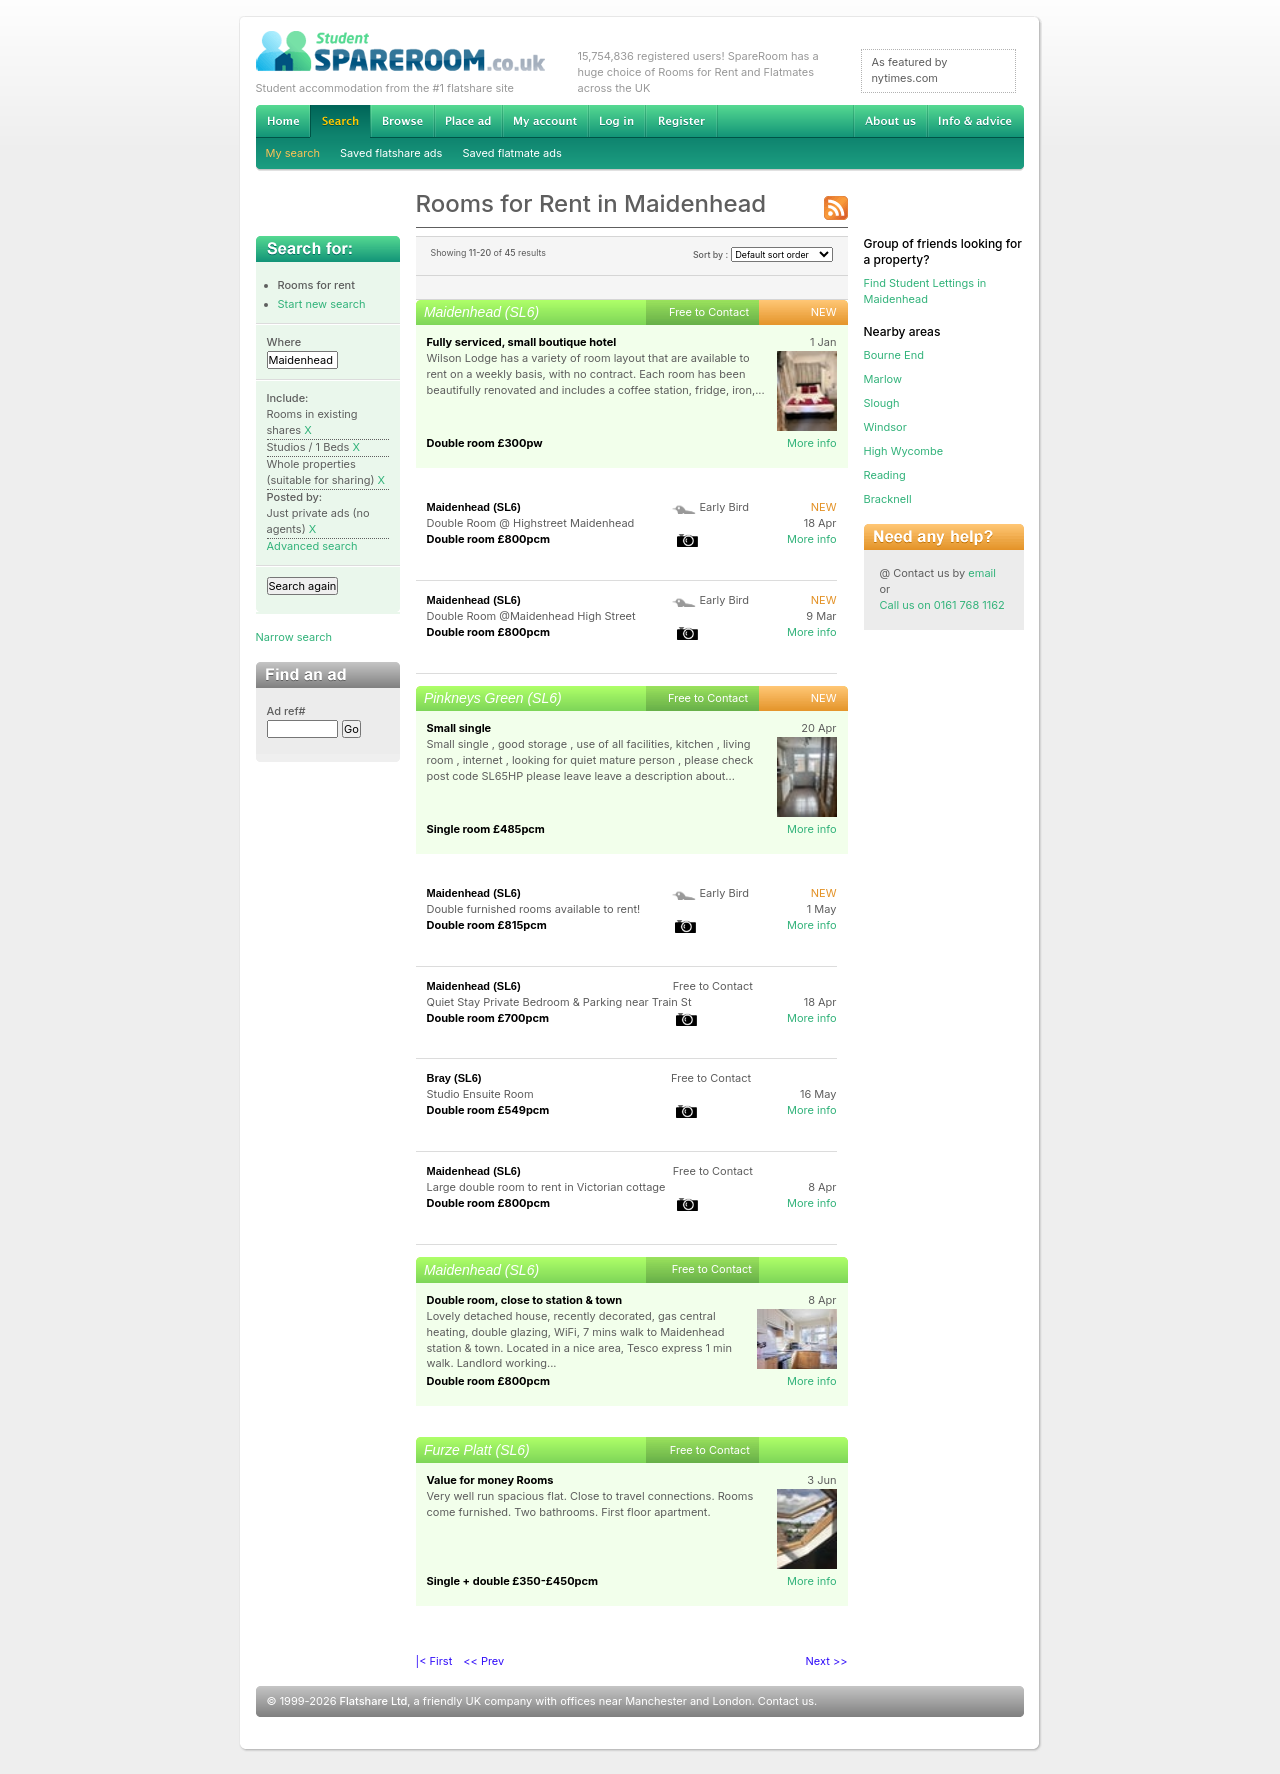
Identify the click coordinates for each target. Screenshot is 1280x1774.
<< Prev (483, 1661)
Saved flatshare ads (391, 153)
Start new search (322, 304)
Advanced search (312, 546)
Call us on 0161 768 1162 (942, 605)
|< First (434, 1661)
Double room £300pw (485, 443)
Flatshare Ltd (374, 1701)
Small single (459, 728)
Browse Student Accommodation (402, 121)
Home (283, 121)
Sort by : (763, 254)
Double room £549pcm (488, 1110)
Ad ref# (286, 711)
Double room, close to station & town (525, 1300)
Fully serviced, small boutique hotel (522, 342)
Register (681, 121)
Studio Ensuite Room (480, 1094)
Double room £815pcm (487, 925)
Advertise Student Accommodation (468, 121)
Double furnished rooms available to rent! (534, 909)
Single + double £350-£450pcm (513, 1581)
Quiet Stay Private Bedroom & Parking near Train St (559, 1002)
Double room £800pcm (488, 539)
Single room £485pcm (486, 829)
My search (293, 153)
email (982, 573)
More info (812, 443)
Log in (616, 121)
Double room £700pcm (488, 1018)
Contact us (786, 1701)
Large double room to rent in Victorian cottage (546, 1187)
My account (545, 121)
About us (890, 121)
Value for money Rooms (490, 1480)
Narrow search (294, 637)
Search (340, 121)
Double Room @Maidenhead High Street (531, 616)
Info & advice (975, 121)
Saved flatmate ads (511, 153)
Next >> (827, 1661)
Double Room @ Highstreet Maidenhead (531, 523)
